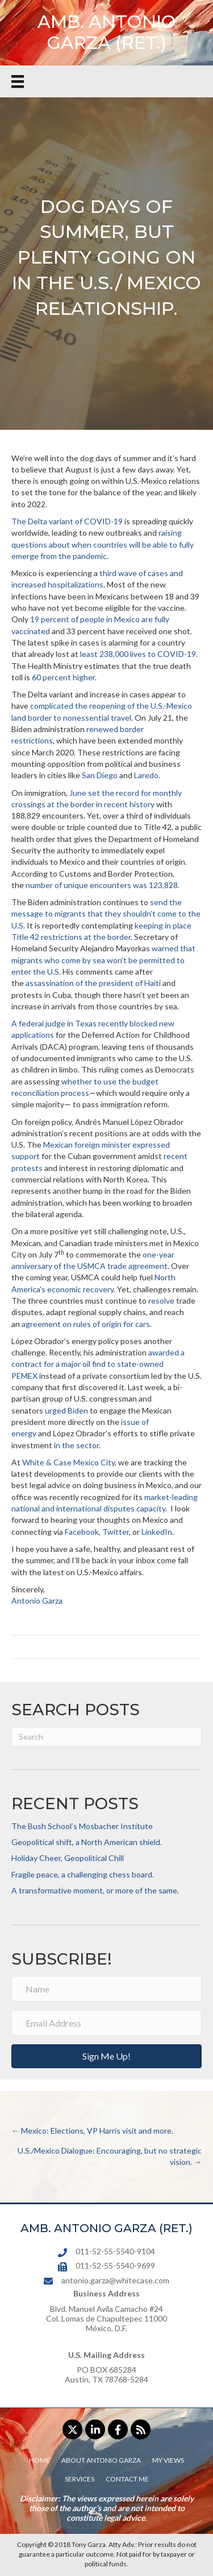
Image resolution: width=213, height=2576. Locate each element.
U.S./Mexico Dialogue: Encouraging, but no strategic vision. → (110, 2156)
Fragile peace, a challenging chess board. (82, 1874)
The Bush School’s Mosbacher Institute (82, 1826)
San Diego (100, 775)
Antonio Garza (36, 1600)
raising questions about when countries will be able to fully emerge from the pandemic (102, 544)
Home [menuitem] (39, 2460)
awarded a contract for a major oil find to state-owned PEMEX (98, 1364)
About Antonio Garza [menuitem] (101, 2460)
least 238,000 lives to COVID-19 (138, 654)
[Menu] (17, 81)
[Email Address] (106, 2023)
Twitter (115, 1531)
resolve (161, 1300)
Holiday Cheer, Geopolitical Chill (67, 1858)
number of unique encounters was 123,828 (102, 885)
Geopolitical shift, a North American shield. (86, 1842)
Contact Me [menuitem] (127, 2479)
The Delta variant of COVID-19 (67, 521)
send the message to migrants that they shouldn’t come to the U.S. (106, 913)
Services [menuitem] (79, 2479)
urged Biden (66, 1410)
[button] (106, 2056)
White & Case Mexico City (68, 1462)
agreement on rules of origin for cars (86, 1324)
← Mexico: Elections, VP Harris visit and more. (92, 2130)
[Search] (106, 1737)
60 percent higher (63, 677)
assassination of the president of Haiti (93, 983)
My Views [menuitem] (168, 2460)
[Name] (106, 1989)
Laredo (146, 775)
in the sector (76, 1445)
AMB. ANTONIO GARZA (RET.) (106, 32)
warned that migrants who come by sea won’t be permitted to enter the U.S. (103, 959)
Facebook (82, 1531)
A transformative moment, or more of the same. (95, 1890)
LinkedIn (156, 1531)
